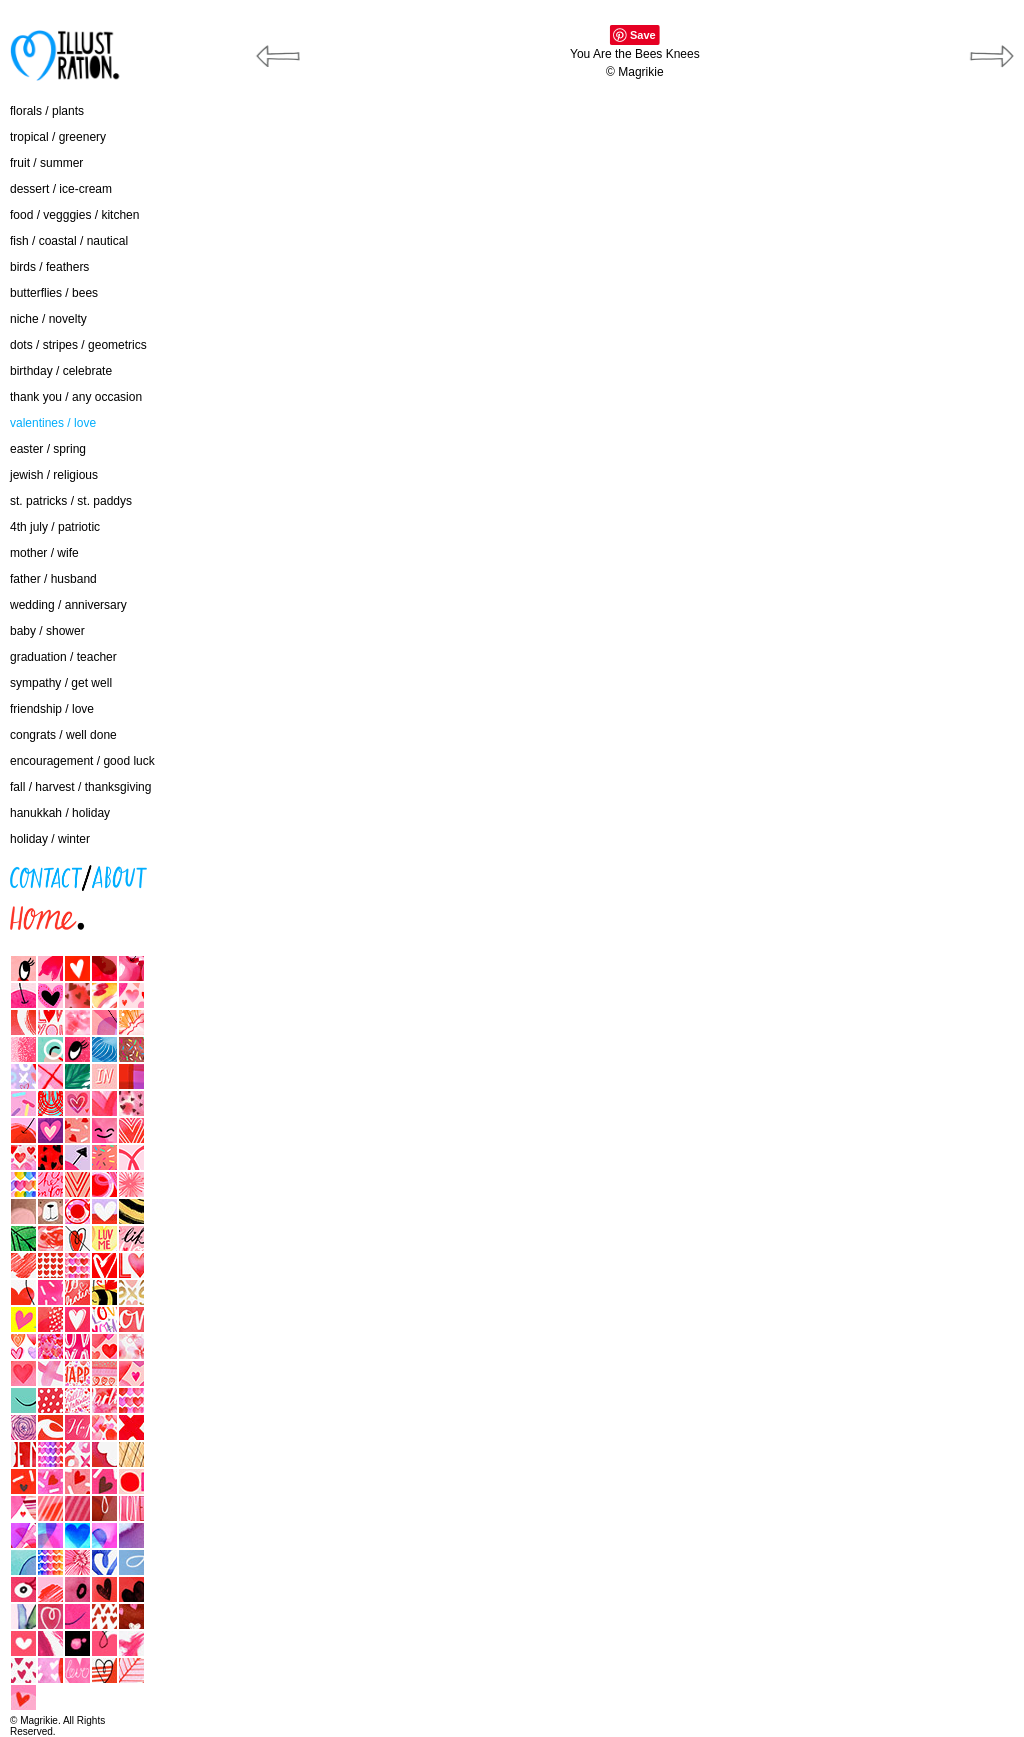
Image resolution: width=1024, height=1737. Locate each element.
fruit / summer (46, 163)
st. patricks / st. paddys (71, 501)
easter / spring (48, 449)
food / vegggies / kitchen (74, 215)
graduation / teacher (63, 657)
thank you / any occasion (76, 397)
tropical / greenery (58, 137)
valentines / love (53, 423)
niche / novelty (48, 319)
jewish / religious (54, 475)
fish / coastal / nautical (69, 241)
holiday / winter (50, 839)
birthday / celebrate (61, 371)
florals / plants (47, 111)
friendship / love (52, 709)
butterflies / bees (54, 293)
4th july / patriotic (55, 527)
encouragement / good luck (82, 761)
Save (643, 35)
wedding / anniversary (68, 605)
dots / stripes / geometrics (78, 345)
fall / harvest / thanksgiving (80, 787)
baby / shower (47, 631)
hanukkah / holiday (60, 813)
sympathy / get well (61, 683)
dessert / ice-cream (61, 189)
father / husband (53, 579)
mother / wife (44, 553)
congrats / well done (63, 735)
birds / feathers (49, 267)
